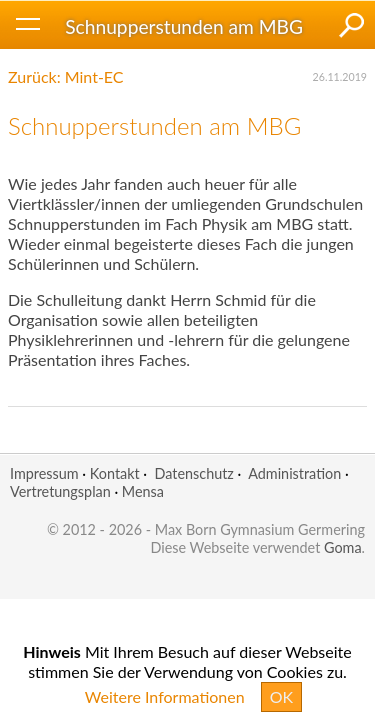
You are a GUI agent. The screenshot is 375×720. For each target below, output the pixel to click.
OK (281, 696)
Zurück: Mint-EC (66, 76)
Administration (294, 473)
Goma (343, 547)
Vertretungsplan (60, 491)
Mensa (143, 491)
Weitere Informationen (165, 696)
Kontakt (115, 473)
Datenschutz (193, 473)
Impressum (44, 473)
